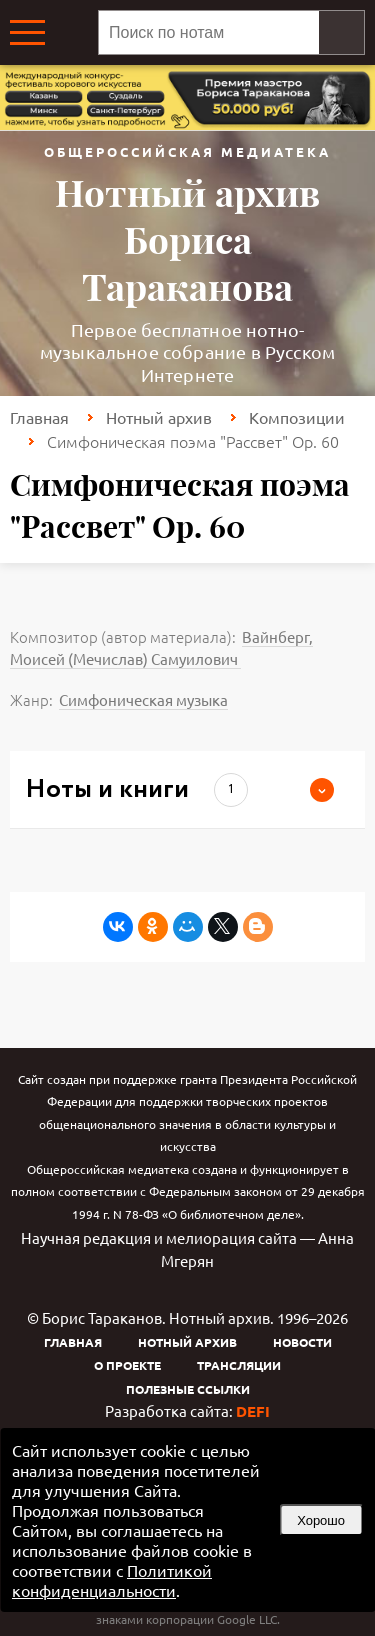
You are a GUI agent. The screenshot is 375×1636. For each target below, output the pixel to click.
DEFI (253, 1411)
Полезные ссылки (188, 1389)
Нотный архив (159, 417)
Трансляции (239, 1365)
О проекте (127, 1365)
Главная (39, 417)
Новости (302, 1342)
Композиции (297, 417)
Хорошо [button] (321, 1520)
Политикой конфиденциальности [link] (112, 1580)
